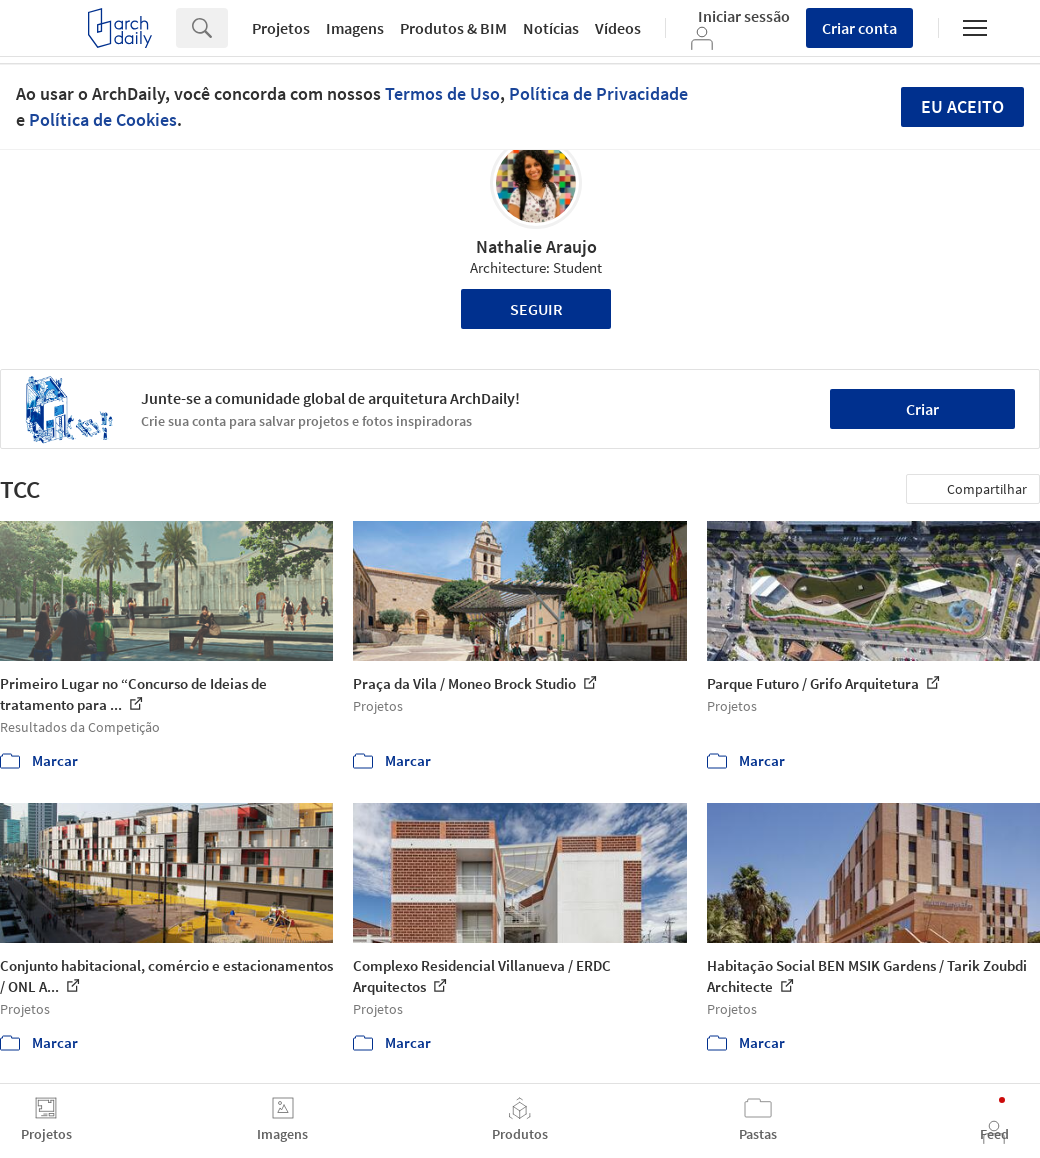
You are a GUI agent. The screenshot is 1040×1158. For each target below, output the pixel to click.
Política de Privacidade (598, 93)
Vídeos (618, 28)
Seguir (536, 309)
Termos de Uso (442, 93)
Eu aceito (962, 106)
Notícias (551, 28)
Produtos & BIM (453, 28)
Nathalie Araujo (536, 246)
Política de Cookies (103, 119)
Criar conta (859, 28)
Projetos (281, 28)
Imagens (355, 28)
